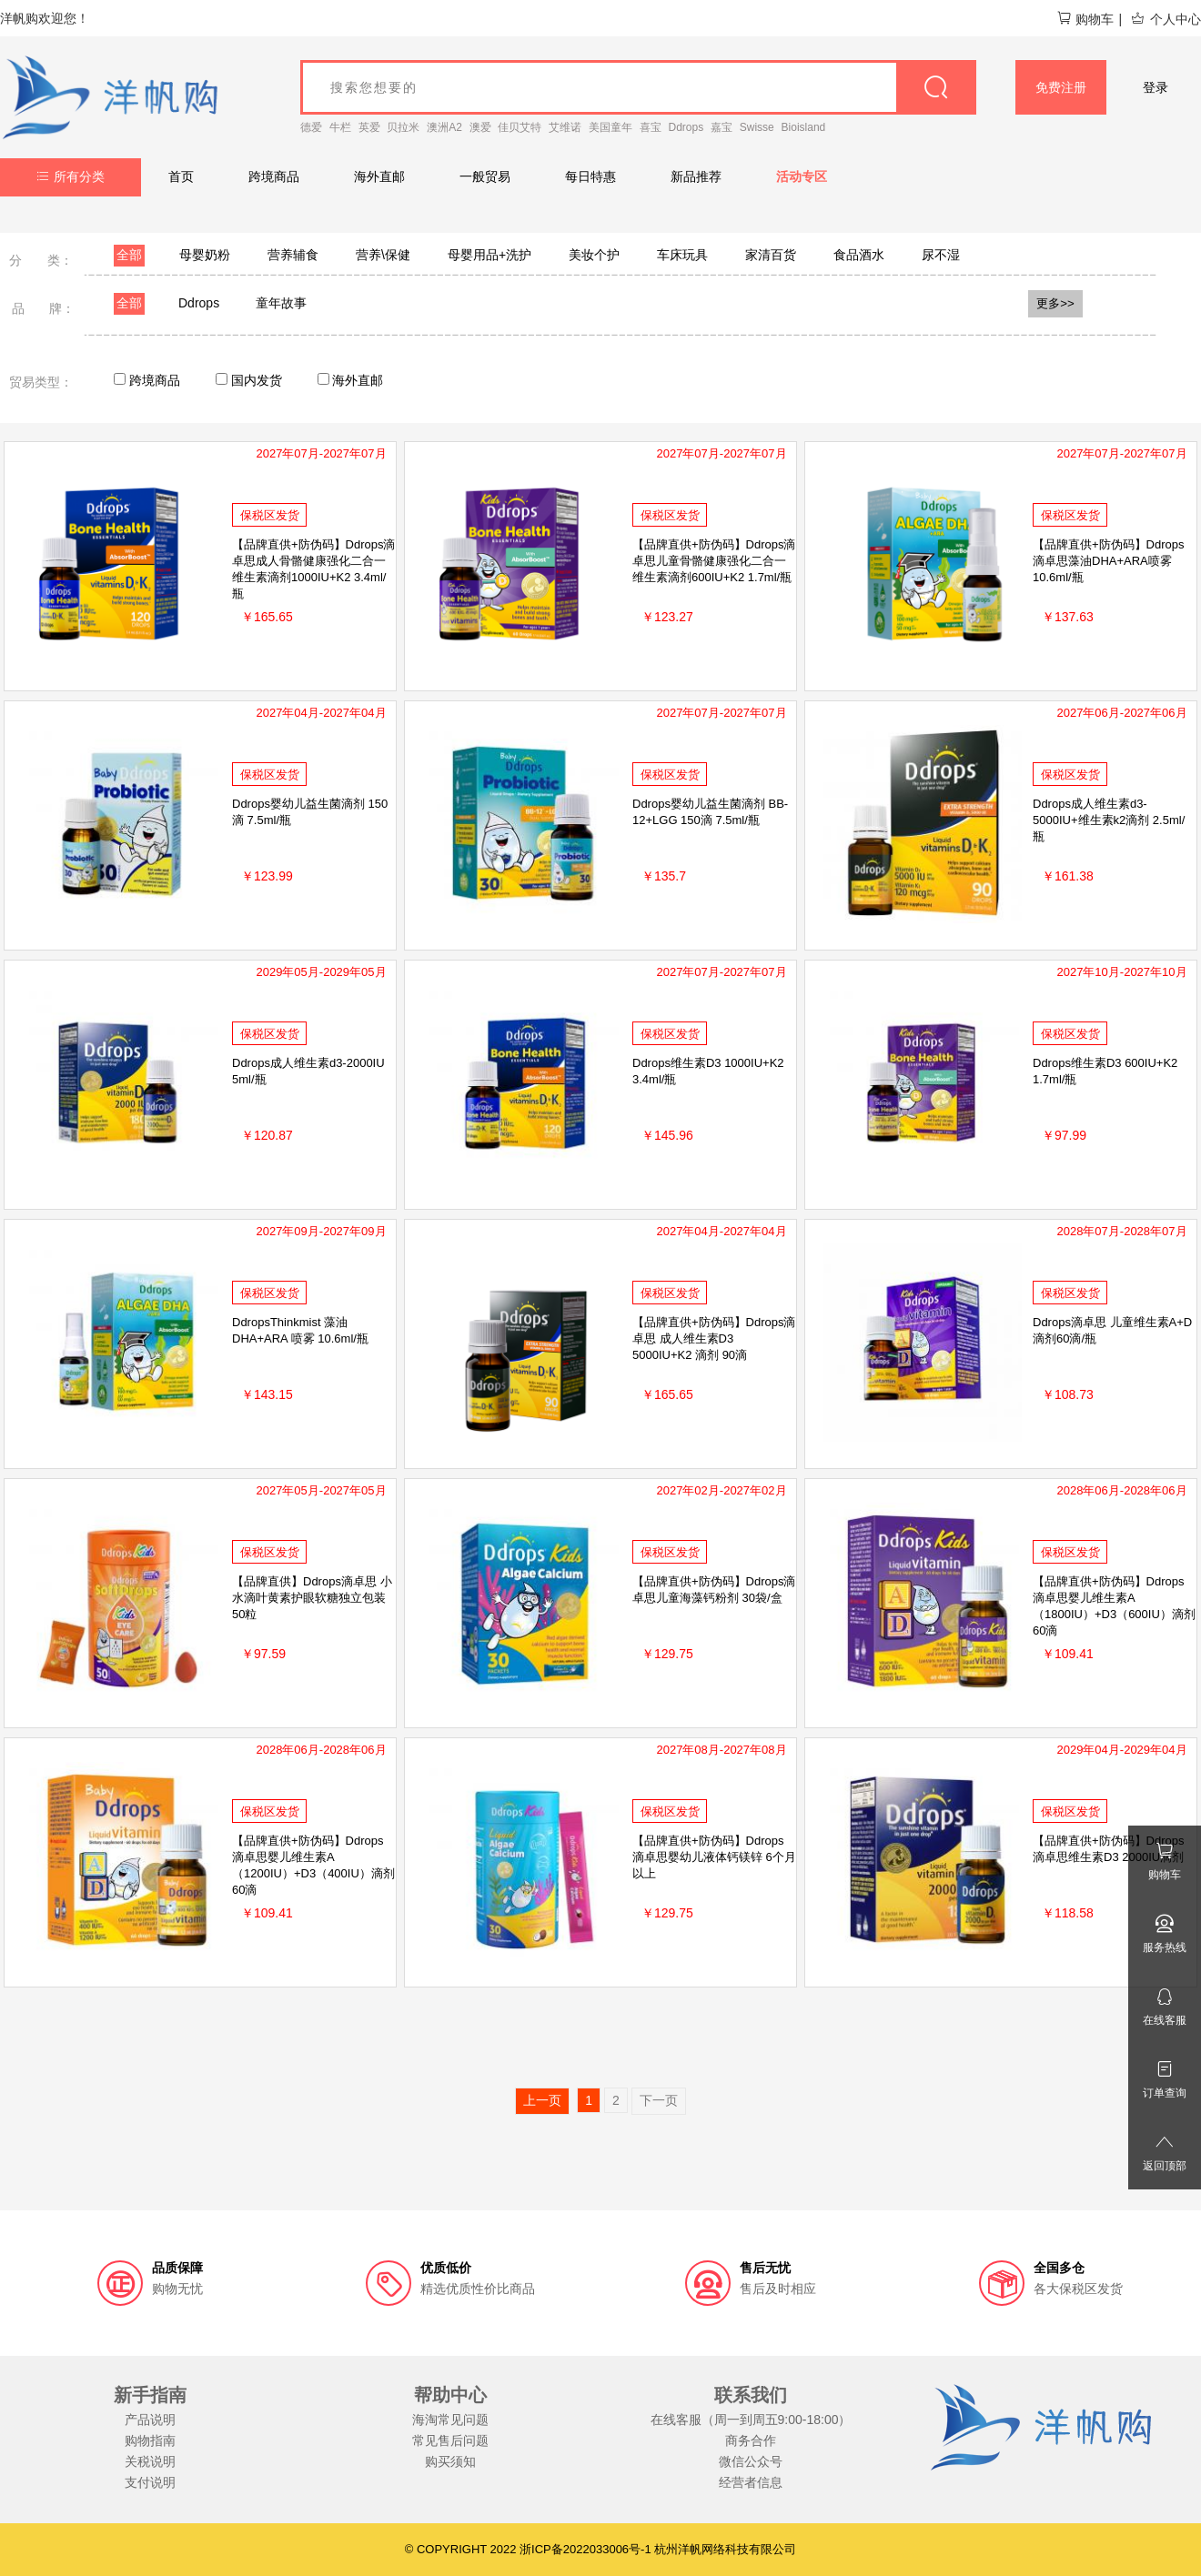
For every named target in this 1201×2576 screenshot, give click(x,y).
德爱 (311, 127)
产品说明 (150, 2419)
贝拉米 (403, 127)
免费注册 (1060, 87)
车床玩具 (682, 254)
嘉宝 (721, 127)
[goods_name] (638, 87)
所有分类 (70, 176)
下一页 (659, 2100)
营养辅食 (292, 254)
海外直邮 (379, 176)
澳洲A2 (444, 127)
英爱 (369, 127)
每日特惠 (590, 176)
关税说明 (150, 2461)
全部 (129, 254)
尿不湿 (941, 254)
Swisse (757, 127)
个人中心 (1165, 19)
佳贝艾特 (519, 127)
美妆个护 (594, 254)
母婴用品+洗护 (489, 254)
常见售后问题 (450, 2440)
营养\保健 (383, 254)
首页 (181, 176)
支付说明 (150, 2482)
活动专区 (801, 176)
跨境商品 (273, 176)
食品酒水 (858, 254)
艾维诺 (565, 127)
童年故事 (281, 303)
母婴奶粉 (204, 254)
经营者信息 (750, 2482)
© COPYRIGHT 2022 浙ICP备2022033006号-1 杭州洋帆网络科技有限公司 (601, 2549)
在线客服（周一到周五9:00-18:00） (751, 2419)
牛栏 (340, 127)
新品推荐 (696, 176)
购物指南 (150, 2440)
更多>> (1055, 303)
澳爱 (480, 127)
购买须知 (450, 2461)
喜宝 (650, 127)
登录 (1155, 87)
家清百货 (770, 254)
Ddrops (686, 127)
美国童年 (610, 127)
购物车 (1085, 19)
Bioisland (804, 127)
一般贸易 (484, 176)
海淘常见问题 (450, 2419)
